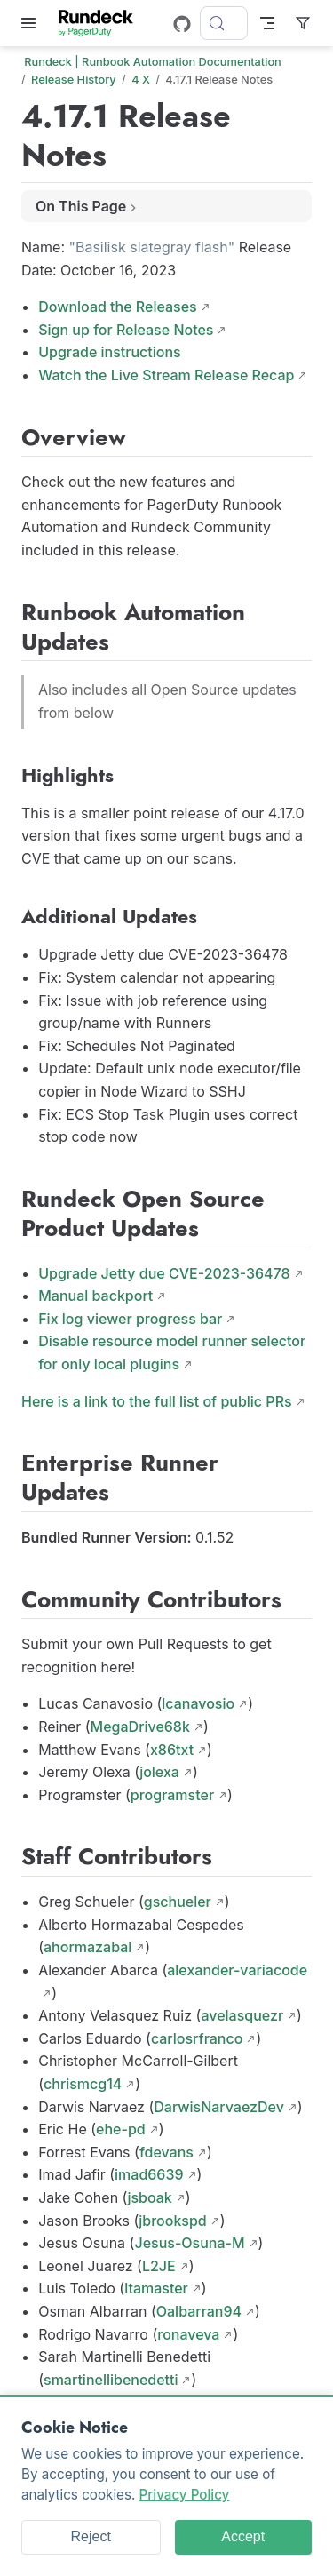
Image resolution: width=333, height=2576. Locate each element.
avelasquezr (242, 2015)
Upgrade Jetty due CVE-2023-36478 (163, 1273)
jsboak (149, 2197)
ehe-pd (121, 2129)
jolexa (159, 1772)
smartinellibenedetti (111, 2380)
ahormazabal (87, 1947)
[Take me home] (102, 23)
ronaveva (188, 2334)
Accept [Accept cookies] (243, 2536)
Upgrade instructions (109, 352)
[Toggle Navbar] (267, 23)
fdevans (166, 2152)
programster (172, 1795)
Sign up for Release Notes (125, 330)
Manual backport (95, 1295)
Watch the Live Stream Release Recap (166, 375)
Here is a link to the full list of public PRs (156, 1401)
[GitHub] (182, 24)
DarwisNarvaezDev (219, 2107)
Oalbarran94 (199, 2311)
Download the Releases (117, 306)
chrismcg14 (83, 2084)
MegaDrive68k (140, 1726)
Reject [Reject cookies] (91, 2536)
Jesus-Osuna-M (189, 2243)
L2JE (159, 2266)
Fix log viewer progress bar (130, 1319)
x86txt (172, 1750)
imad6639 (149, 2174)
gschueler (177, 1901)
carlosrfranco (196, 2038)
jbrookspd (172, 2220)
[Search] (224, 23)
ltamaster (156, 2288)
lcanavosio (198, 1703)
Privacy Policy (184, 2494)
